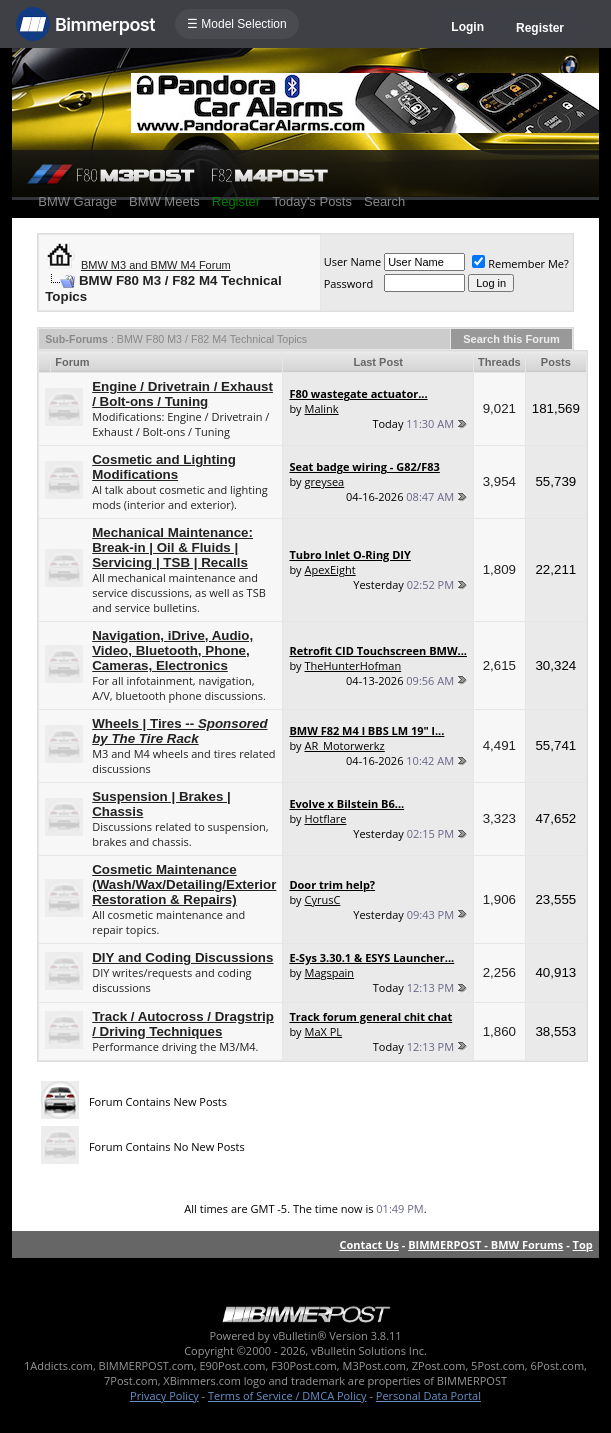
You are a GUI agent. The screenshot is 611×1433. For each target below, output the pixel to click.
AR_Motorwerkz (345, 745)
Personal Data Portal (428, 1395)
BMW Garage (77, 201)
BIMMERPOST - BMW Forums (485, 1244)
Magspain (330, 972)
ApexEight (330, 569)
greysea (325, 481)
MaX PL (324, 1031)
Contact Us (369, 1244)
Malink (322, 408)
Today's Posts (312, 201)
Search (384, 201)
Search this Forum (511, 339)
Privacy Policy (164, 1395)
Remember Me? (520, 263)
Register (540, 28)
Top (583, 1244)
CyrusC (323, 899)
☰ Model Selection (237, 24)
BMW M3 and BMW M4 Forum (156, 265)
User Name (353, 261)
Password (349, 283)
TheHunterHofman (353, 665)
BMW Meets (164, 201)
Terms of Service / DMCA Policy (287, 1395)
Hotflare (326, 818)
